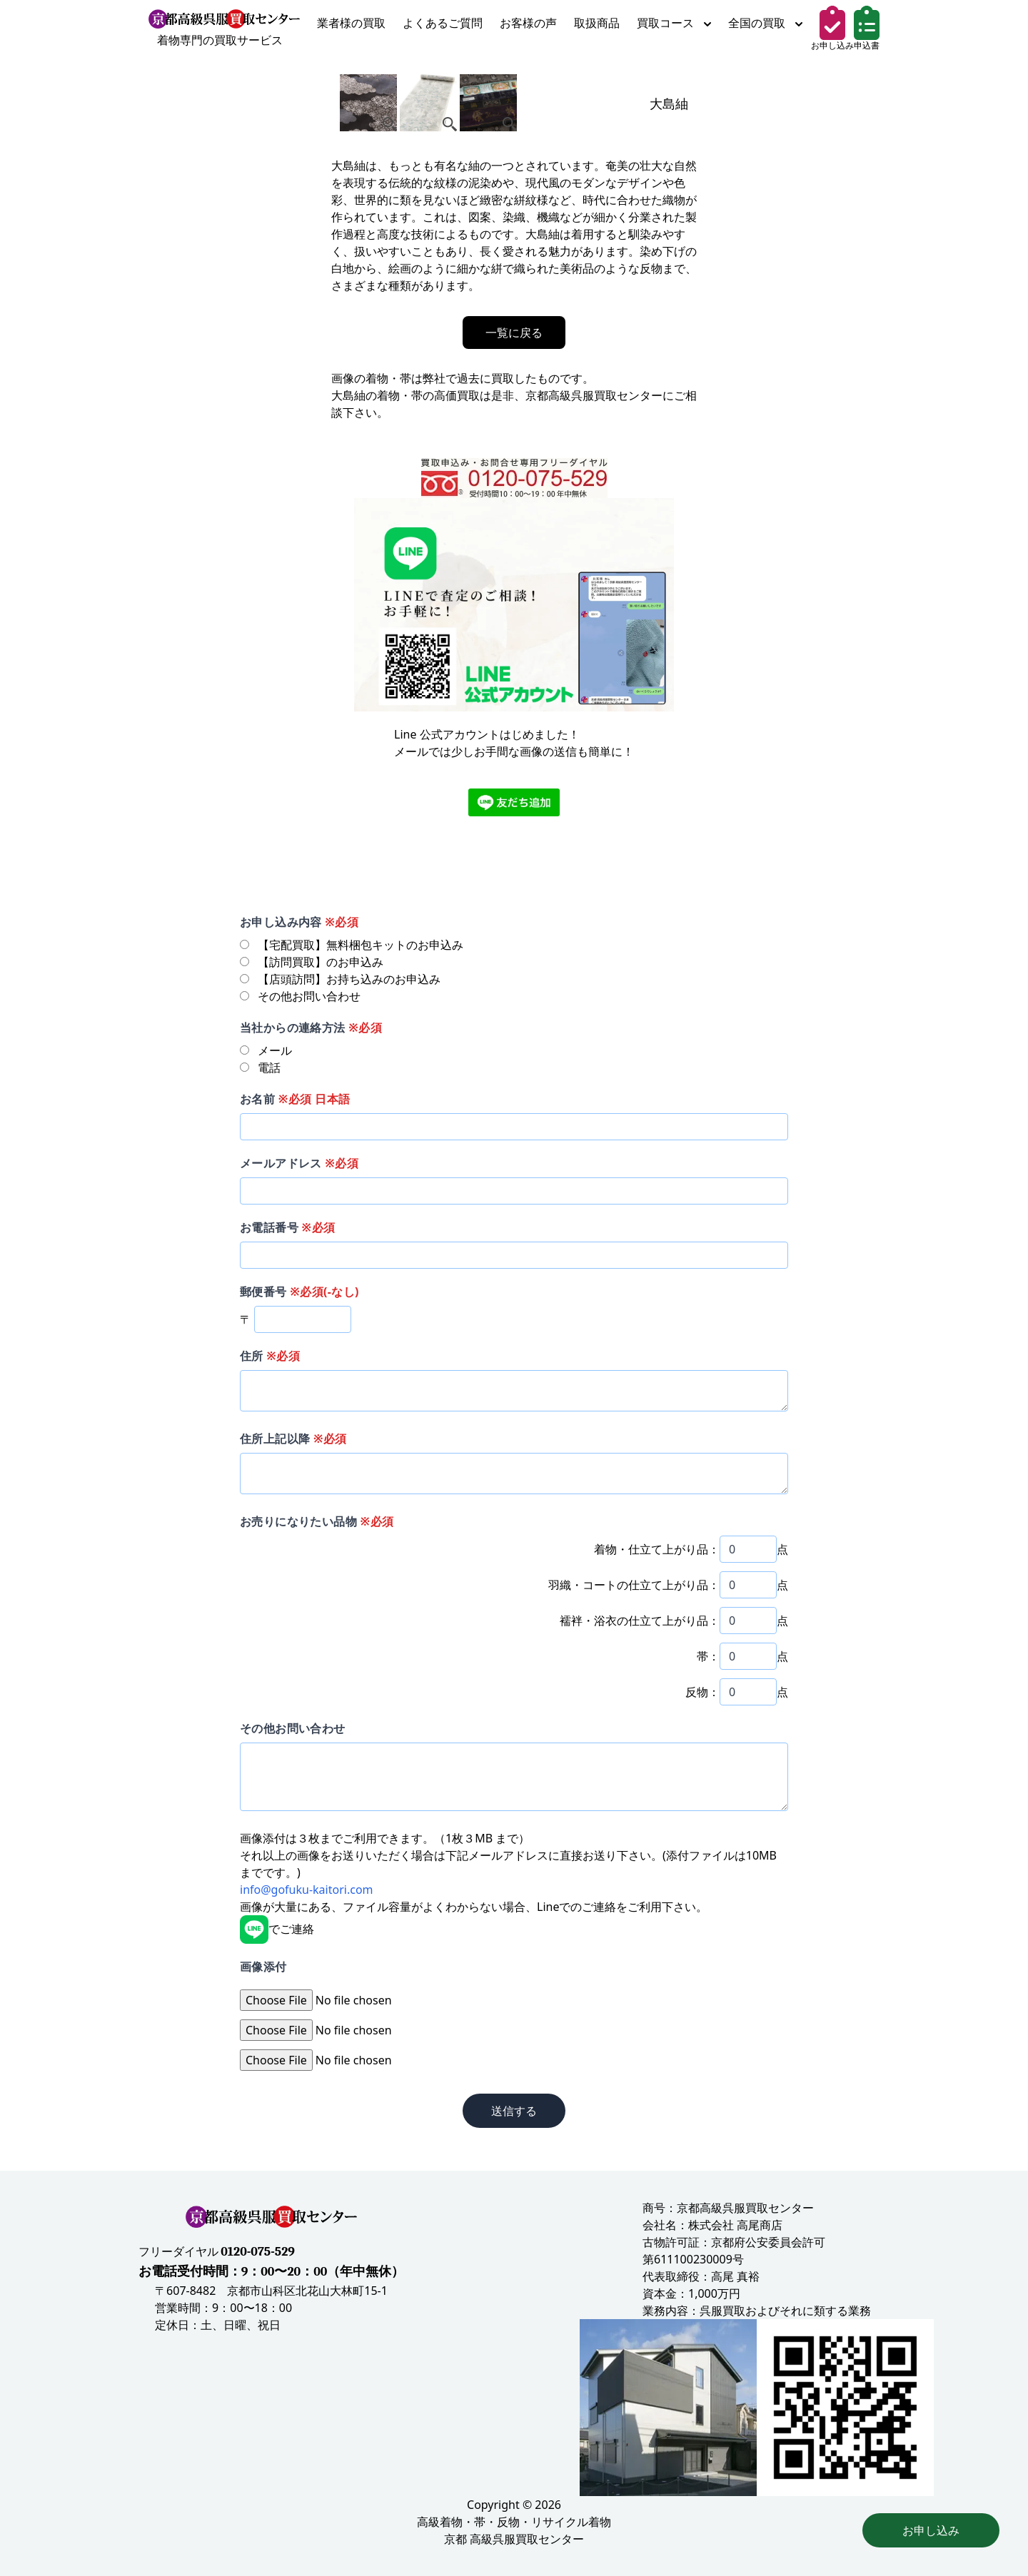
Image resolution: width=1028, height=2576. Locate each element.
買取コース (674, 23)
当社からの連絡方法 (311, 1027)
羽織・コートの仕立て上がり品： (634, 1585)
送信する (514, 2111)
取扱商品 (597, 23)
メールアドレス (299, 1163)
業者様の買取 (351, 23)
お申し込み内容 (299, 922)
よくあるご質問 (443, 23)
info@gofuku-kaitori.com (306, 1889)
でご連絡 (277, 1929)
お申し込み (930, 2530)
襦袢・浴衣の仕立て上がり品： (640, 1620)
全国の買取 (765, 23)
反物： (702, 1692)
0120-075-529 (258, 2251)
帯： (708, 1656)
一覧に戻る (514, 332)
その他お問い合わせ (293, 1728)
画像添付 (263, 1966)
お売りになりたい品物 (316, 1521)
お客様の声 (528, 23)
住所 (270, 1356)
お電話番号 (287, 1227)
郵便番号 (299, 1291)
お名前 (295, 1099)
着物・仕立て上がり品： (657, 1549)
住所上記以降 (293, 1438)
